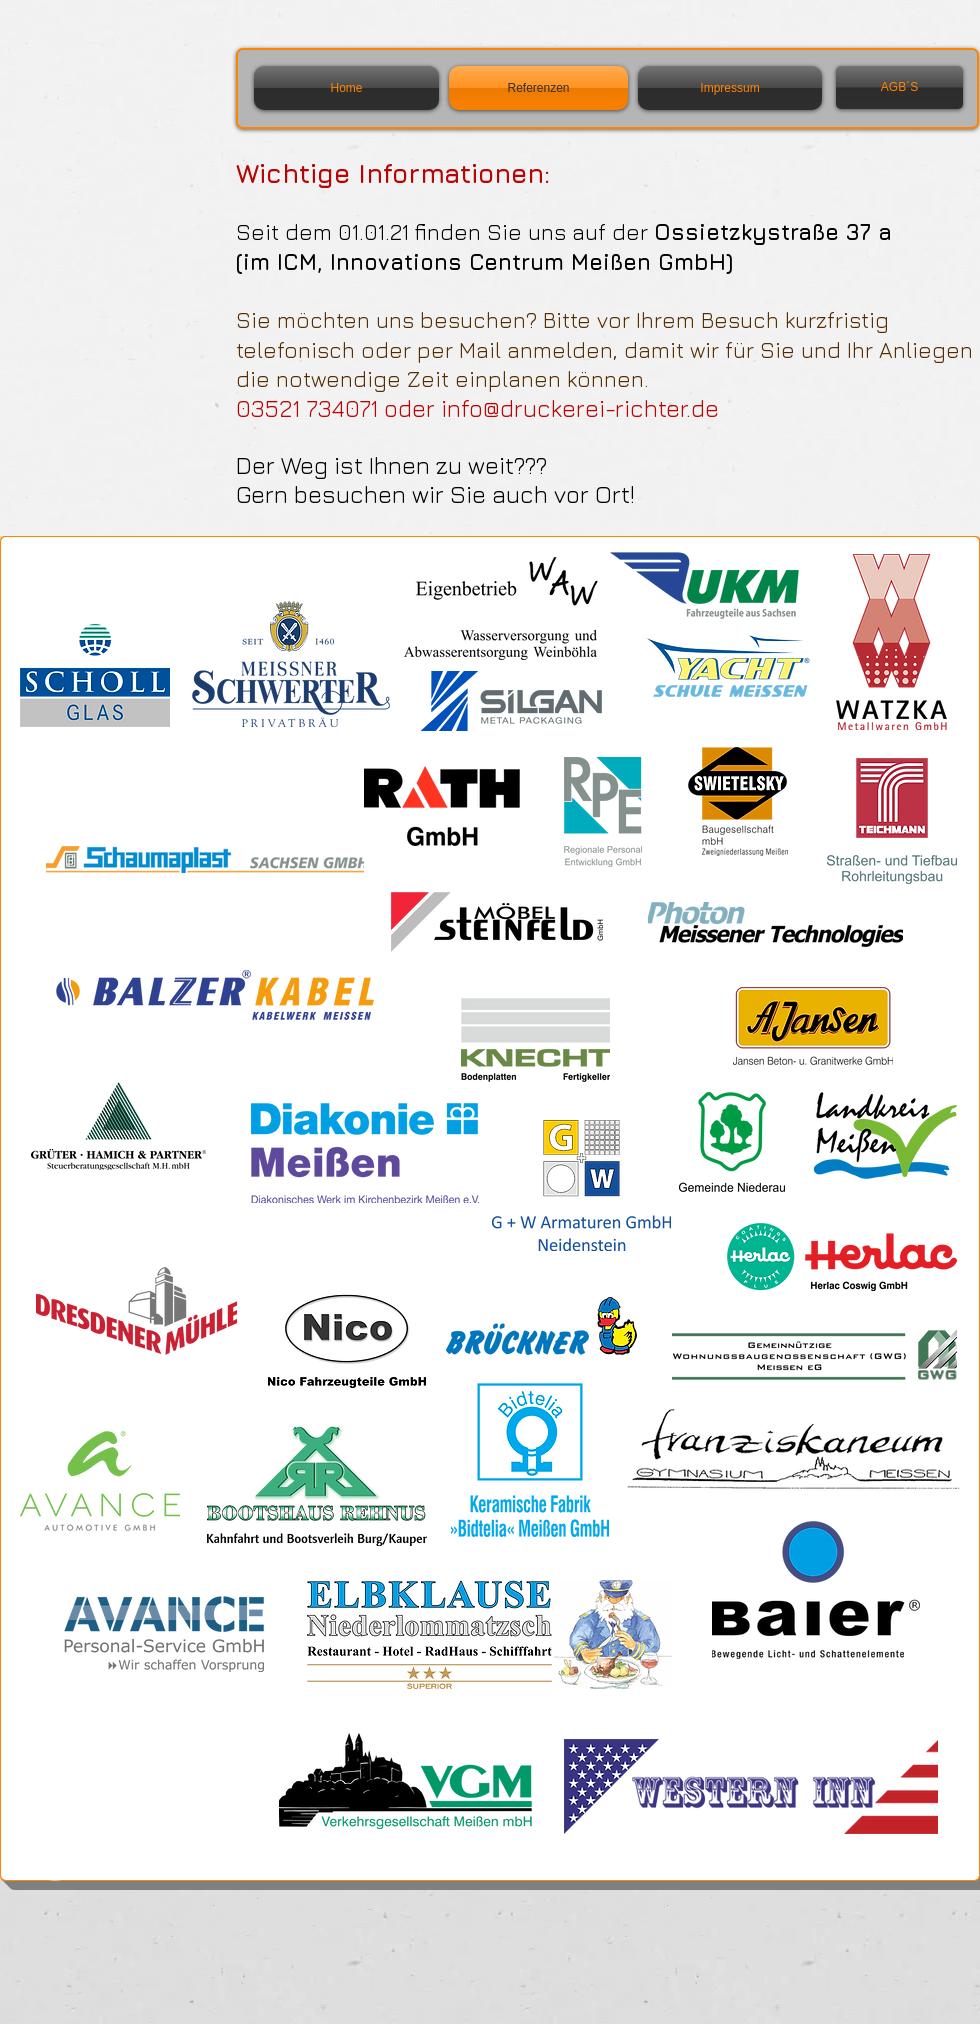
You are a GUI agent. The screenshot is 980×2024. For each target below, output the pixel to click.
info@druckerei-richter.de (580, 408)
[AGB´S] (899, 87)
